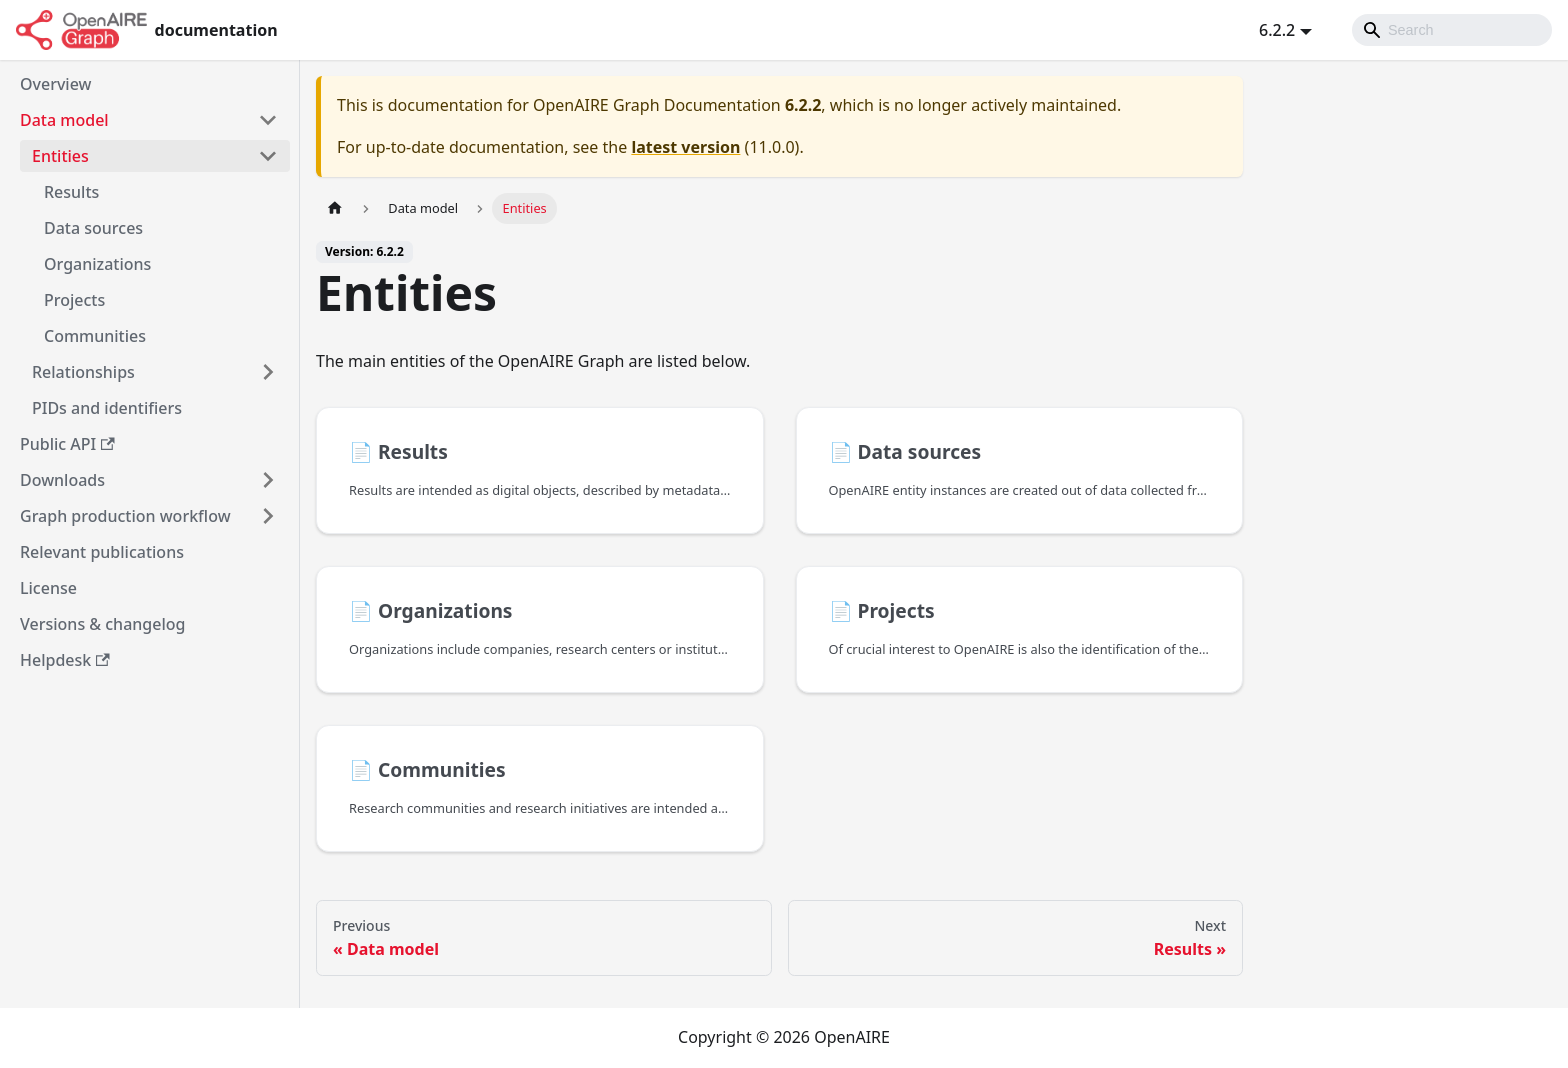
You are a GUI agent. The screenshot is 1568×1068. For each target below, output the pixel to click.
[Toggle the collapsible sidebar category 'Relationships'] (268, 372)
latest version (685, 147)
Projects (74, 300)
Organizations (97, 264)
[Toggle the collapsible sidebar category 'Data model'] (268, 120)
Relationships (83, 372)
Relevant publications (102, 552)
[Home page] (335, 208)
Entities (60, 156)
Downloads (62, 480)
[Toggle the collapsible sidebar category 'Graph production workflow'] (268, 516)
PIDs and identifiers (107, 408)
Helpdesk (65, 660)
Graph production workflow (125, 516)
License (48, 588)
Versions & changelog (102, 624)
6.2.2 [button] (1277, 30)
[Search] (1452, 30)
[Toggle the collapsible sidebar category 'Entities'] (268, 156)
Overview (55, 84)
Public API (67, 444)
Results (71, 192)
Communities (95, 336)
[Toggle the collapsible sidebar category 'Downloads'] (268, 480)
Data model (64, 120)
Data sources (93, 228)
